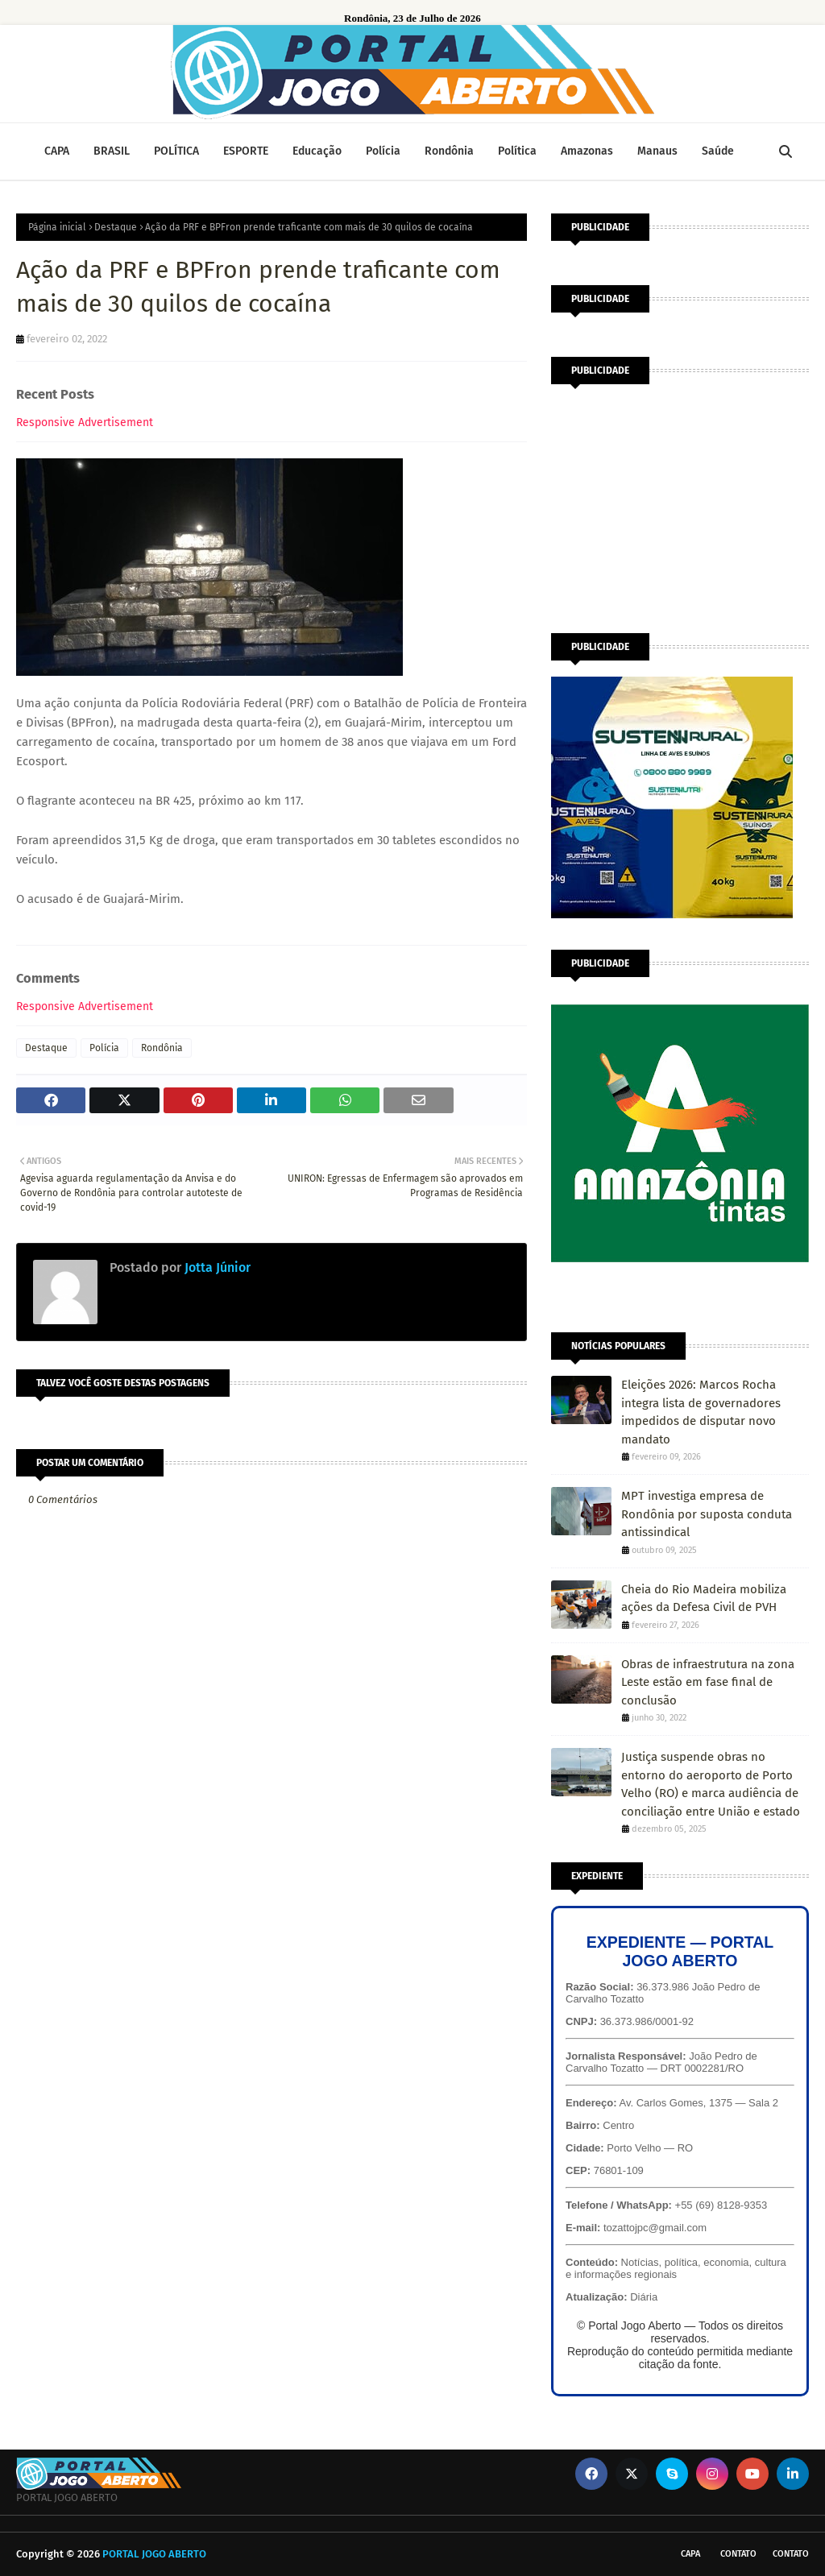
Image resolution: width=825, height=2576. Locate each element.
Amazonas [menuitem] (587, 151)
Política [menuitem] (517, 151)
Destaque (115, 227)
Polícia (104, 1048)
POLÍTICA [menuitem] (176, 151)
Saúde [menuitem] (718, 151)
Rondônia (162, 1048)
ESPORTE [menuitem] (245, 151)
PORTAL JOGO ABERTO (154, 2554)
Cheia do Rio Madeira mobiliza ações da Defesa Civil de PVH (703, 1598)
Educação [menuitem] (317, 151)
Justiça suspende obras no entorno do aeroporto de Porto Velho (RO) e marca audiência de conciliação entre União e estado (710, 1784)
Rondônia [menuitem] (449, 151)
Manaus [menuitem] (657, 151)
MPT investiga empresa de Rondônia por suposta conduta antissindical (706, 1514)
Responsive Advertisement (84, 422)
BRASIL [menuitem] (111, 151)
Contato (738, 2554)
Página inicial (57, 227)
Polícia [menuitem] (383, 151)
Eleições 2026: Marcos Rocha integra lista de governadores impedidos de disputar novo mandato (701, 1412)
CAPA (690, 2554)
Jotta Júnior (216, 1267)
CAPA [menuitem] (56, 151)
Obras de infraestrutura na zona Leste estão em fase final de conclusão (707, 1682)
